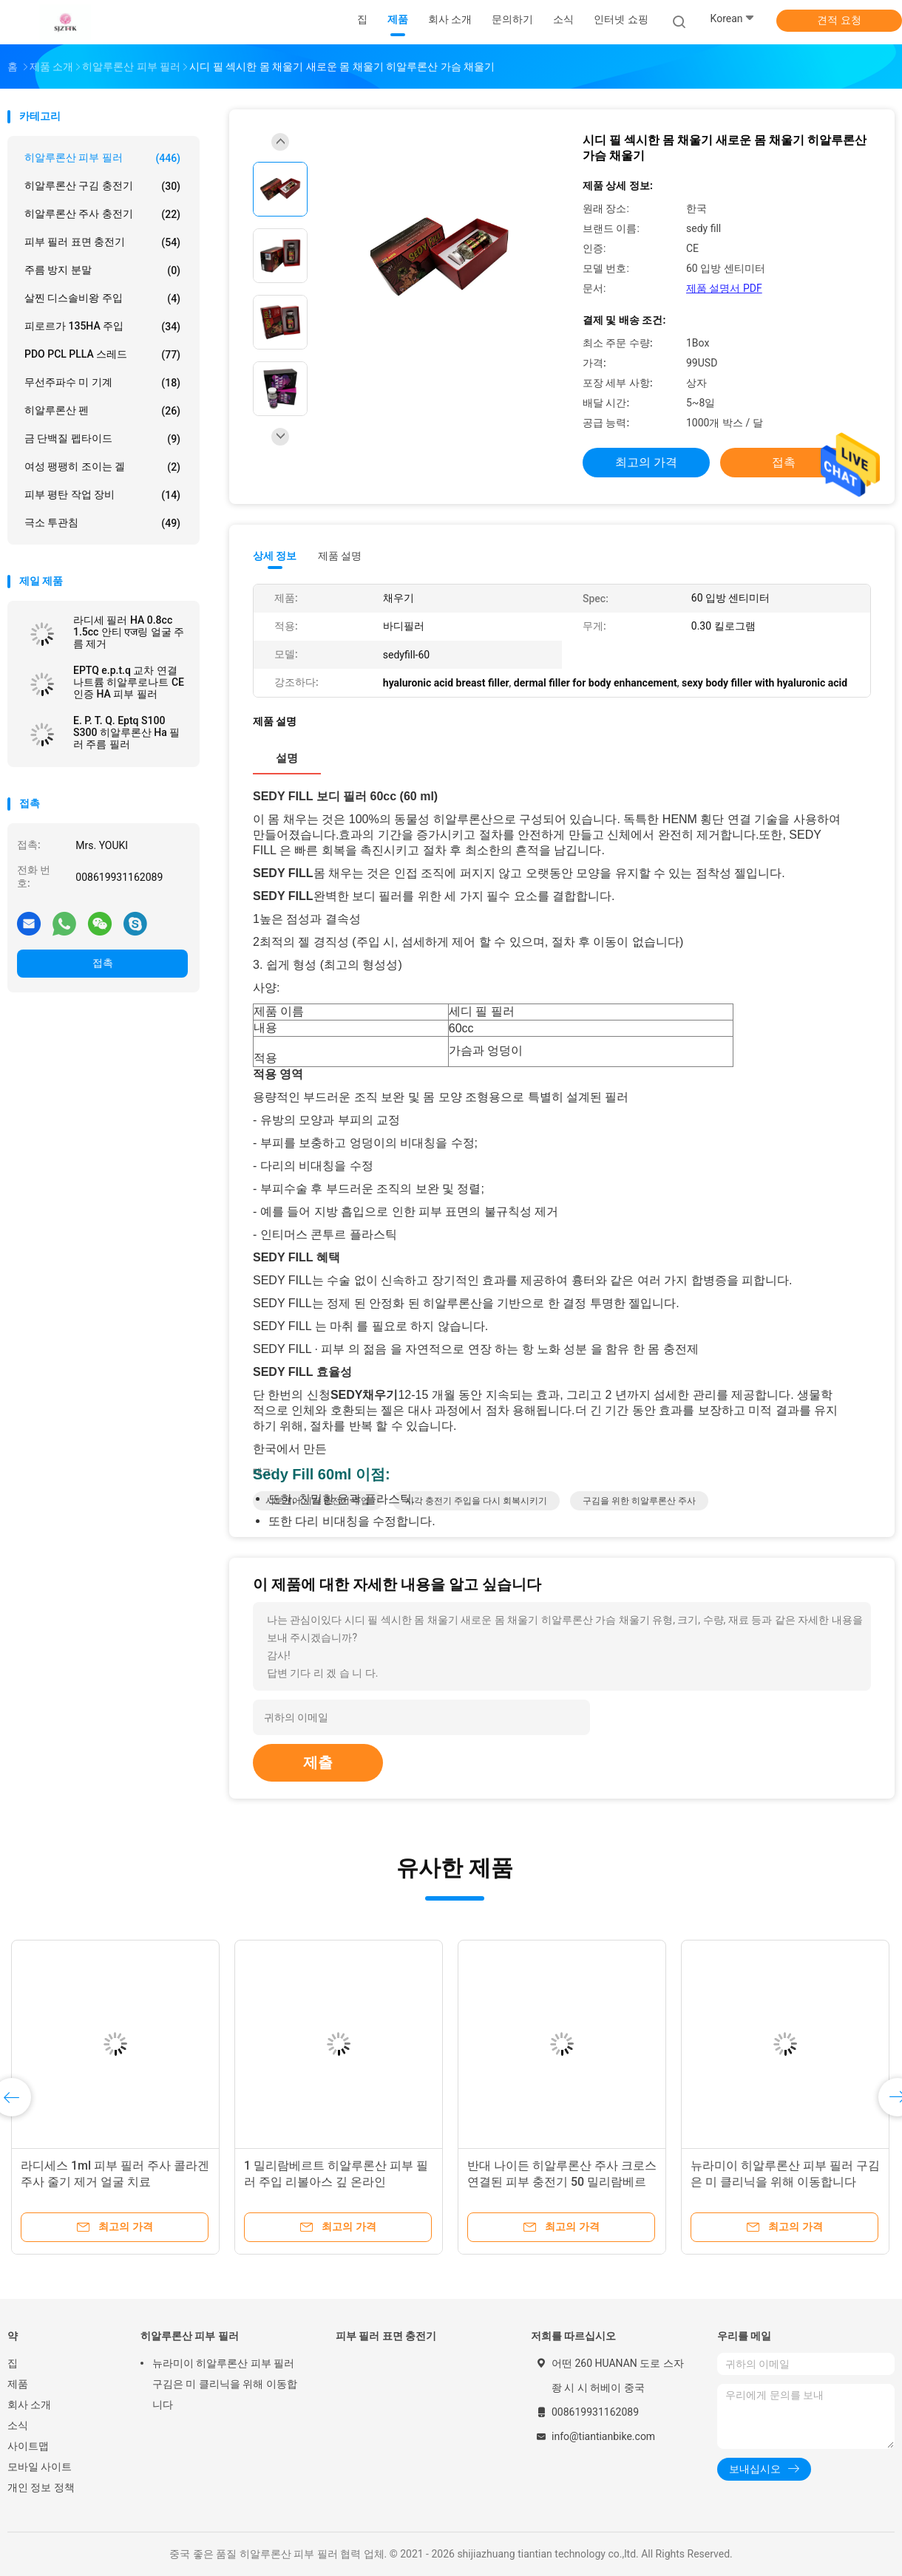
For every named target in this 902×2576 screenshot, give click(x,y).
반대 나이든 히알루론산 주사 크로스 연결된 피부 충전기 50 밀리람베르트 (562, 2181)
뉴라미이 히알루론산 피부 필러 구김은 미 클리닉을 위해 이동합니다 (224, 2383)
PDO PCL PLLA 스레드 (102, 354)
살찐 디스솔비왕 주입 (102, 298)
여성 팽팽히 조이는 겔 (102, 467)
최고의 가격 (646, 462)
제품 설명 (340, 556)
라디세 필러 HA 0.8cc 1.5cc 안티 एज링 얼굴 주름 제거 (128, 632)
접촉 (102, 963)
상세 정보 (275, 556)
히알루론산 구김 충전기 (102, 186)
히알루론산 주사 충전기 (102, 214)
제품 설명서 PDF (724, 288)
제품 (17, 2384)
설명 (287, 758)
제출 (318, 1762)
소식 (17, 2425)
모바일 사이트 (39, 2467)
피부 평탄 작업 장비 (102, 495)
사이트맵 (28, 2446)
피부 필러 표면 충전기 (102, 242)
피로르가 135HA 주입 (102, 326)
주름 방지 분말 (102, 270)
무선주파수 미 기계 (102, 382)
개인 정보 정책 (41, 2487)
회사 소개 (29, 2404)
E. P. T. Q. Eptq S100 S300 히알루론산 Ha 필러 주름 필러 (126, 732)
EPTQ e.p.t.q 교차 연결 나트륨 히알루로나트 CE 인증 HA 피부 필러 (128, 682)
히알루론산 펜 (102, 410)
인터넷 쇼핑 (621, 19)
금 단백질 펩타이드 (102, 439)
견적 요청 (839, 20)
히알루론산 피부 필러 (102, 158)
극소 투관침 (102, 523)
